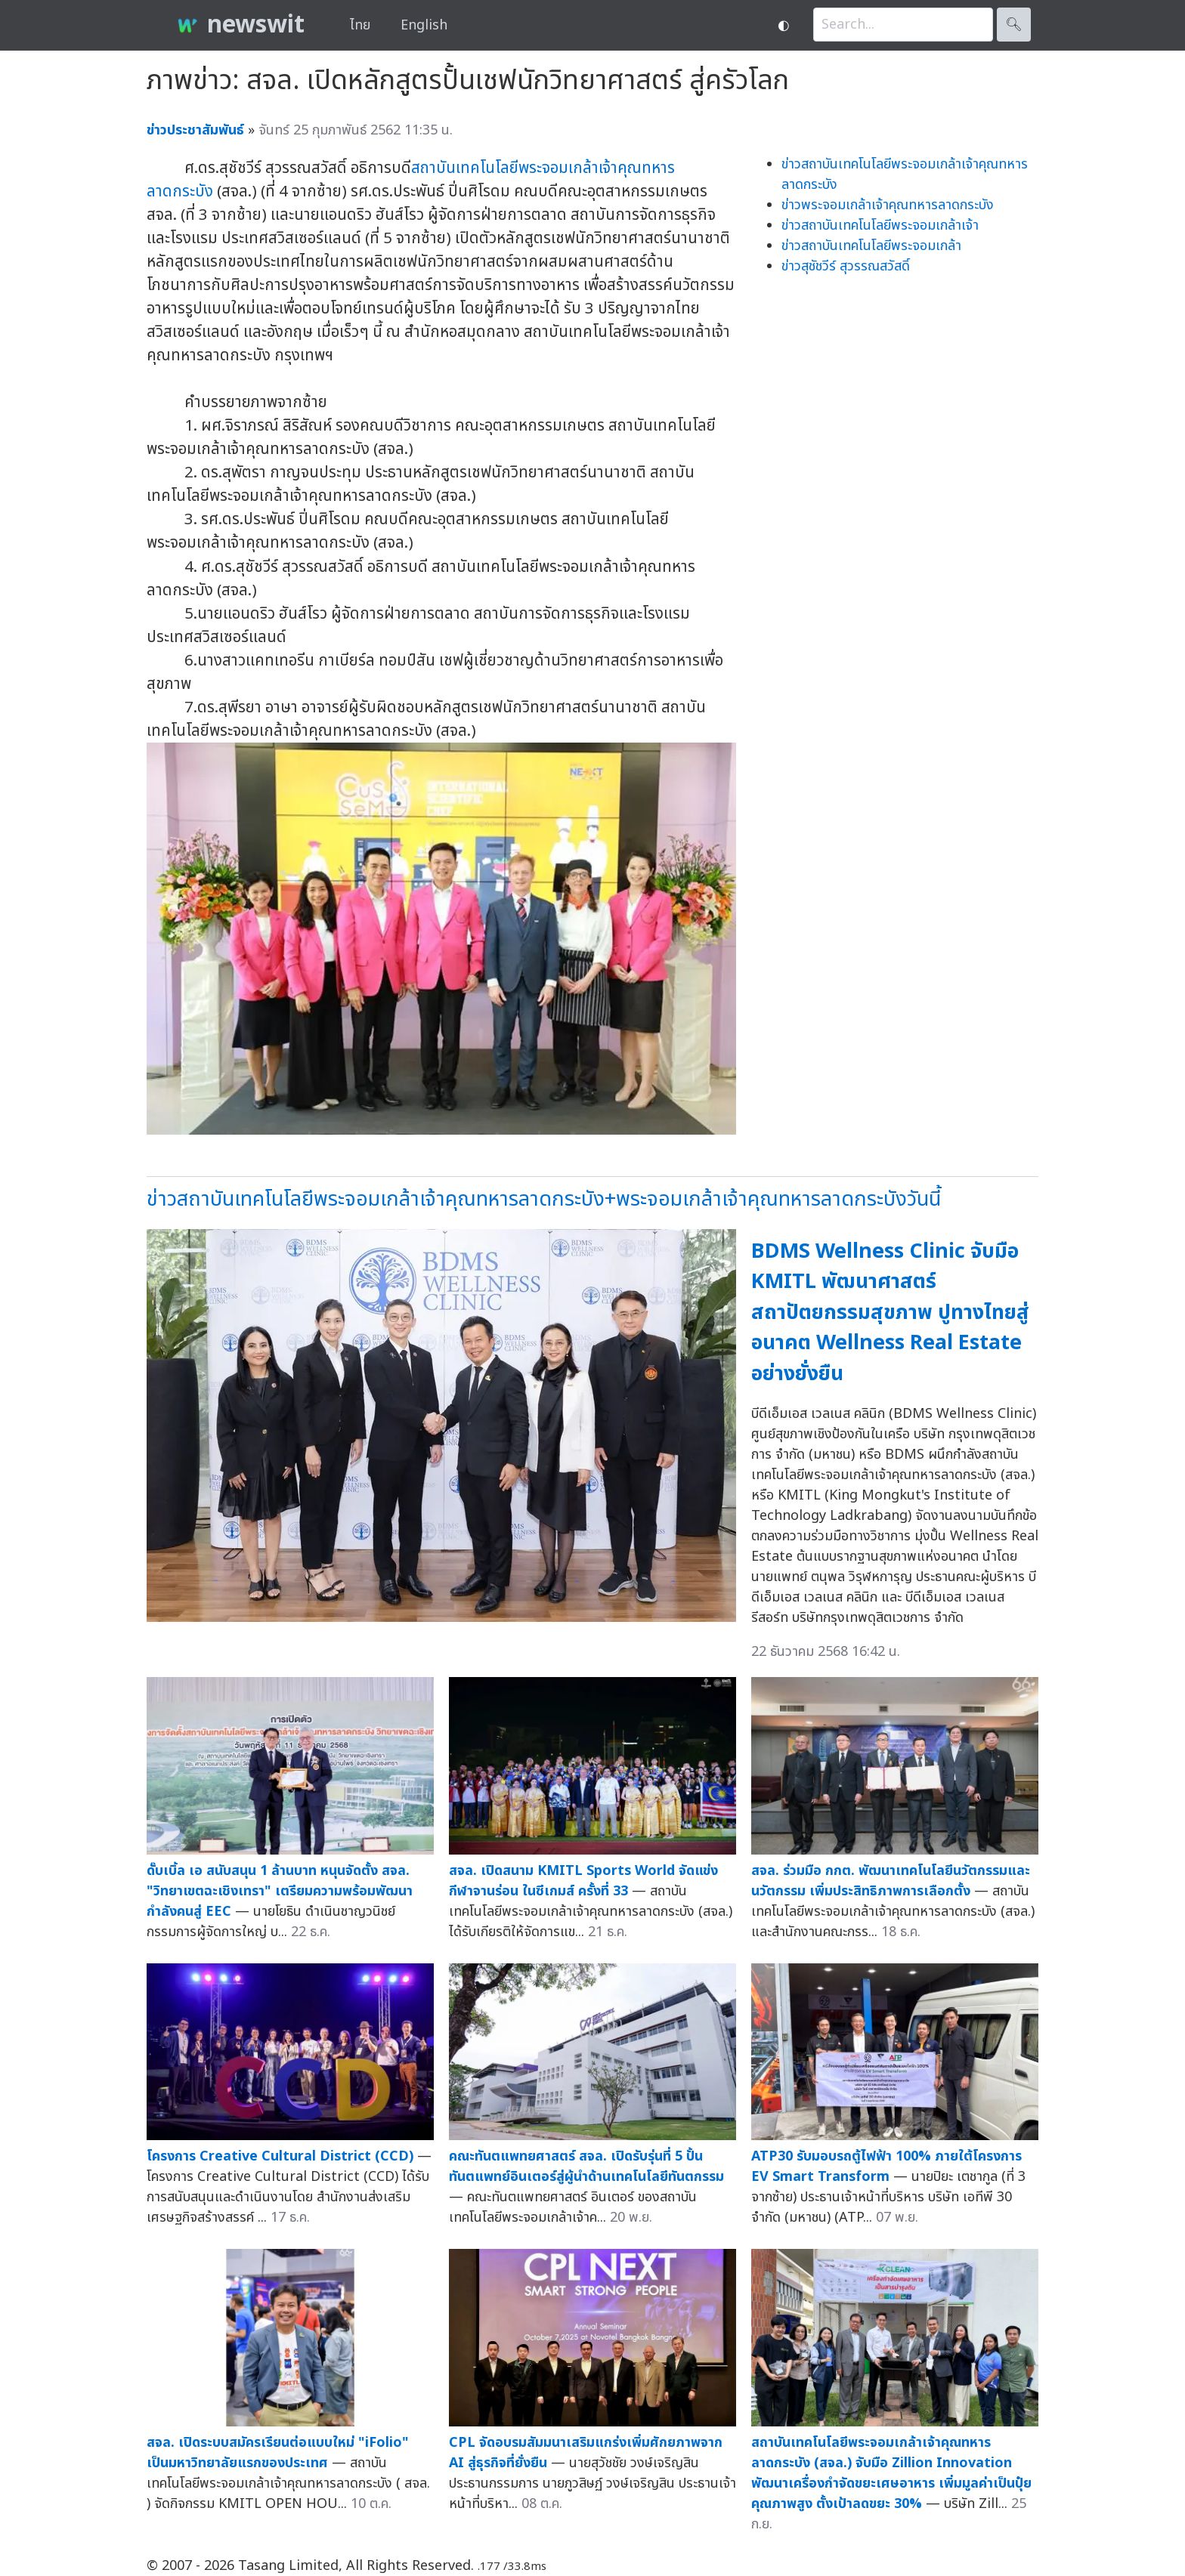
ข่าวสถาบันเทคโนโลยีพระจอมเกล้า (871, 246)
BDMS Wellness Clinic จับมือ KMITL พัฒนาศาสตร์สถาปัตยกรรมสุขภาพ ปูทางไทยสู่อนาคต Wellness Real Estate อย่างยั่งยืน (890, 1312)
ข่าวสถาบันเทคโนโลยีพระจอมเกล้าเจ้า (880, 225)
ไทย (360, 25)
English (424, 25)
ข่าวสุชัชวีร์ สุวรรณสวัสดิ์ (845, 266)
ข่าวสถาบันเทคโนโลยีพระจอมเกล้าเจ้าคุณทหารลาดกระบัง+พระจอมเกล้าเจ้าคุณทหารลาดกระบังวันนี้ (544, 1199)
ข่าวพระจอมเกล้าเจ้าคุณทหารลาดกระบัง (887, 205)
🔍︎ (1014, 24)
